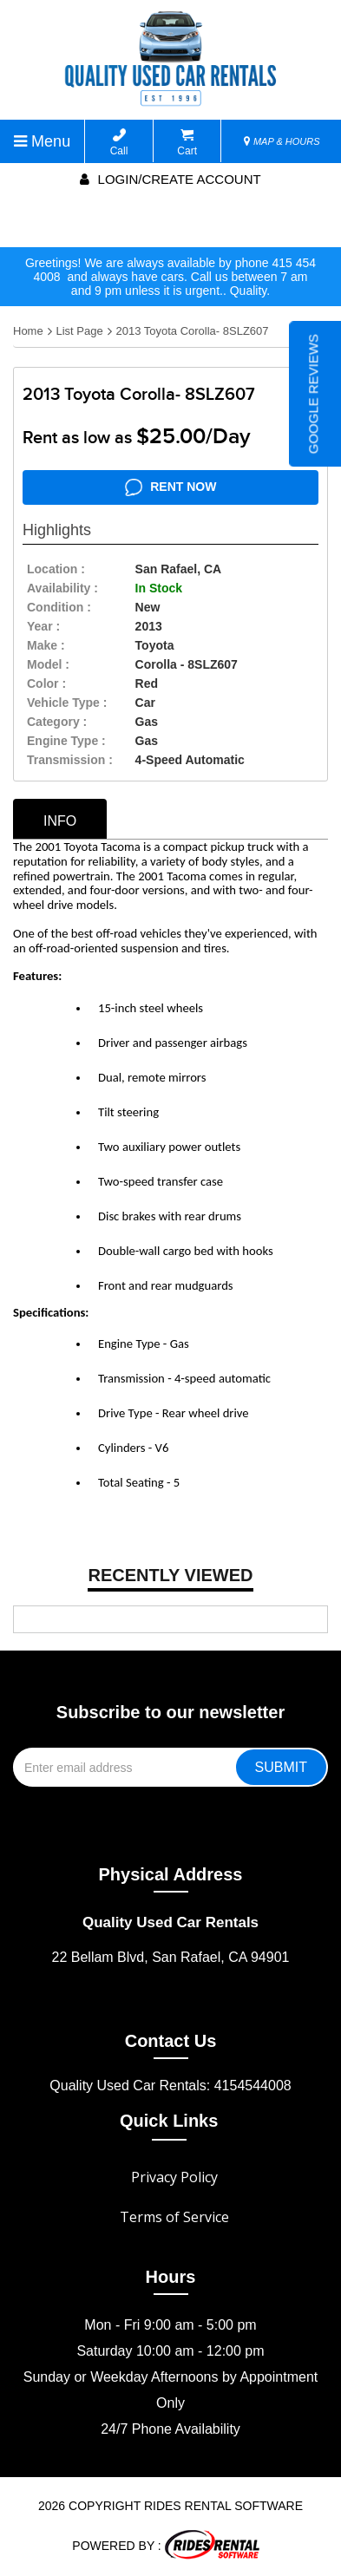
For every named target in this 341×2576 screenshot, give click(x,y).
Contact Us (171, 2040)
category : (57, 722)
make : (46, 645)
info (59, 821)
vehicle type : (67, 702)
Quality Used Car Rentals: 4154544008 (170, 2085)
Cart (187, 142)
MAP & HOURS (282, 141)
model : (48, 664)
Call (119, 142)
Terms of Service (174, 2216)
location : (56, 569)
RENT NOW (171, 487)
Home (28, 330)
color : (46, 683)
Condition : (59, 607)
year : (43, 626)
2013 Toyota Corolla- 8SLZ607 (191, 330)
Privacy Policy (174, 2177)
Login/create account (170, 179)
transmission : (70, 760)
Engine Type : (66, 741)
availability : (62, 588)
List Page (79, 330)
